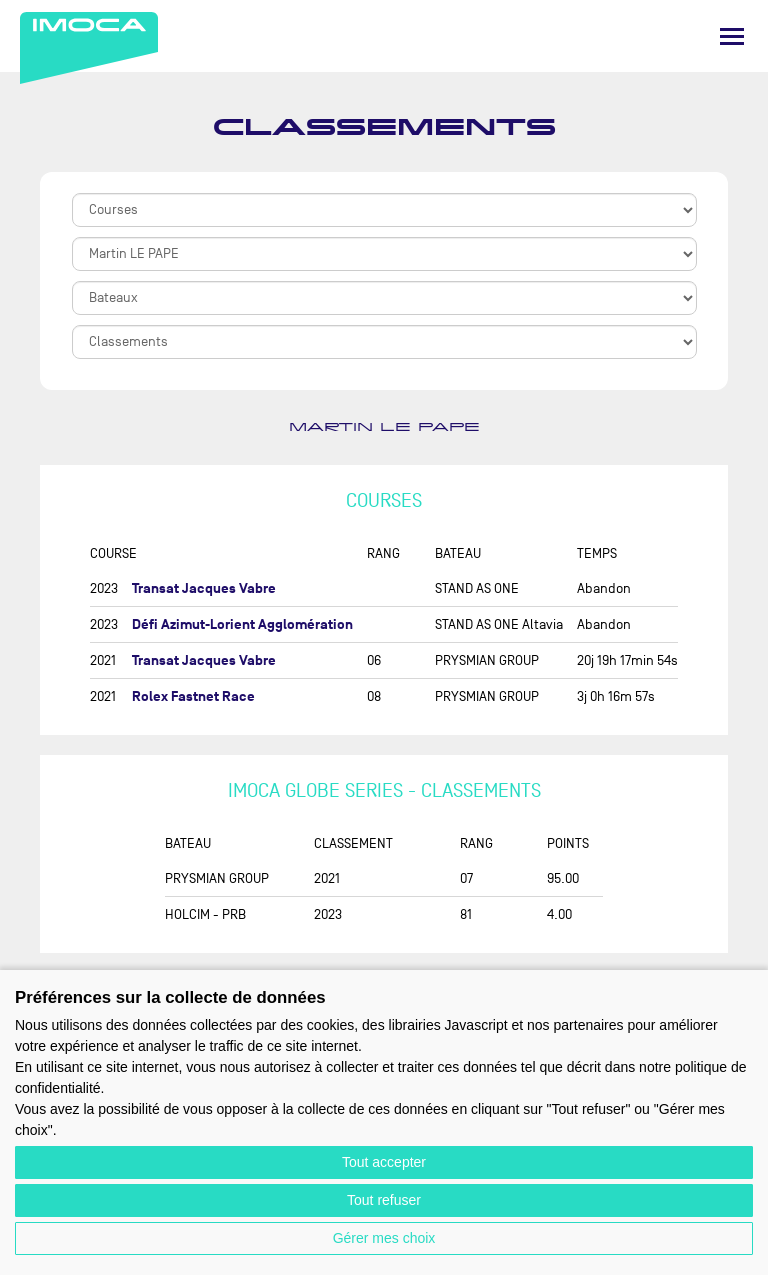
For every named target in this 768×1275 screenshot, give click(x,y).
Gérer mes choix (384, 1238)
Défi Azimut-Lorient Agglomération (242, 624)
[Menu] (732, 36)
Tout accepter (384, 1162)
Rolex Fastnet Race (193, 696)
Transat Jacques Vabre (204, 588)
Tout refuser (384, 1200)
